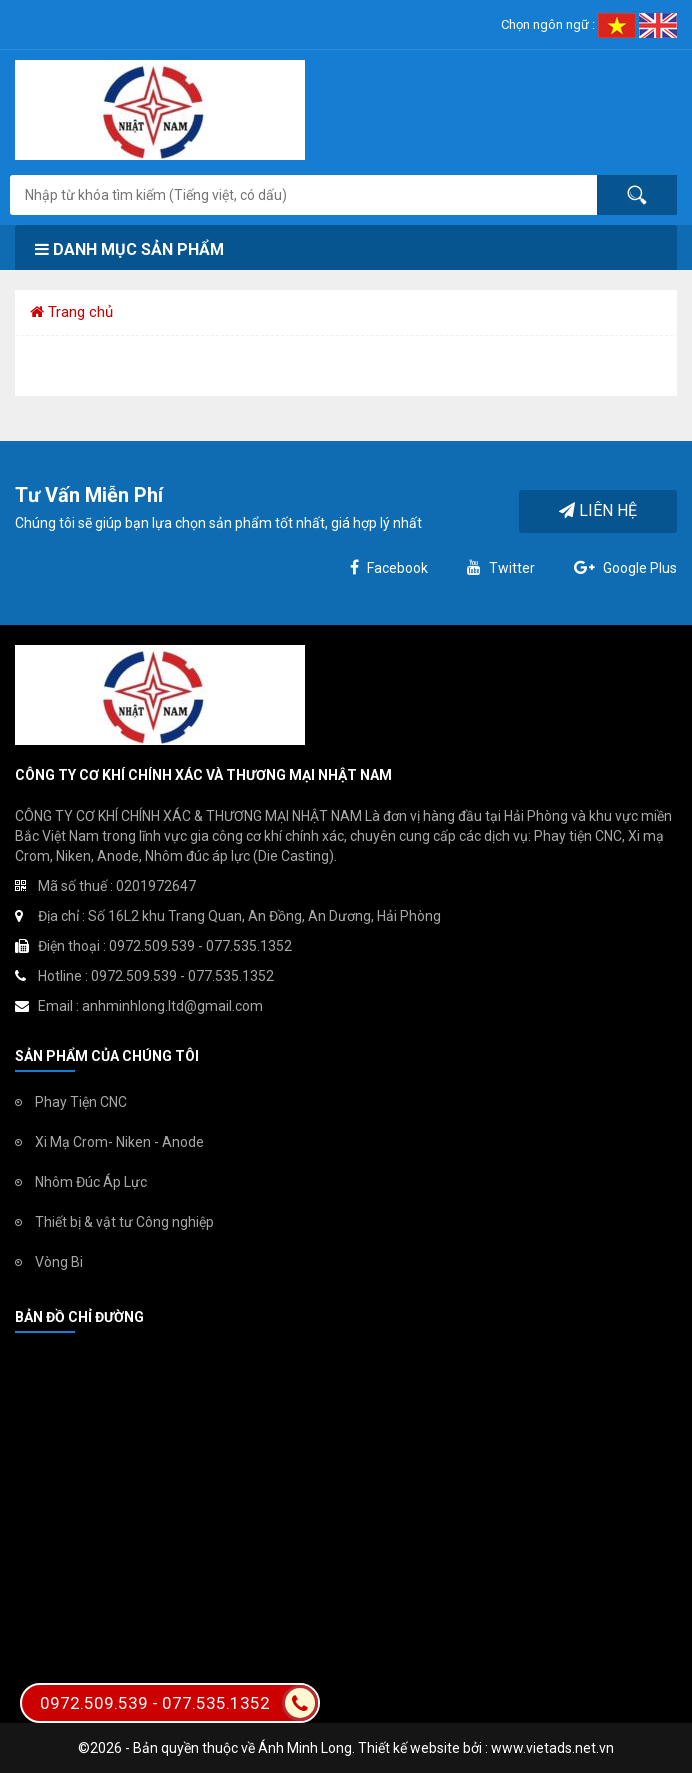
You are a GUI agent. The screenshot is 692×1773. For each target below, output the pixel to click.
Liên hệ (598, 510)
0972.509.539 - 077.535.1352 (179, 1703)
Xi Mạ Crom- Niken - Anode (119, 1142)
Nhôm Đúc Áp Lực (91, 1182)
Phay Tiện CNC (81, 1102)
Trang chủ (71, 312)
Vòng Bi (59, 1262)
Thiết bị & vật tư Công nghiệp (124, 1222)
